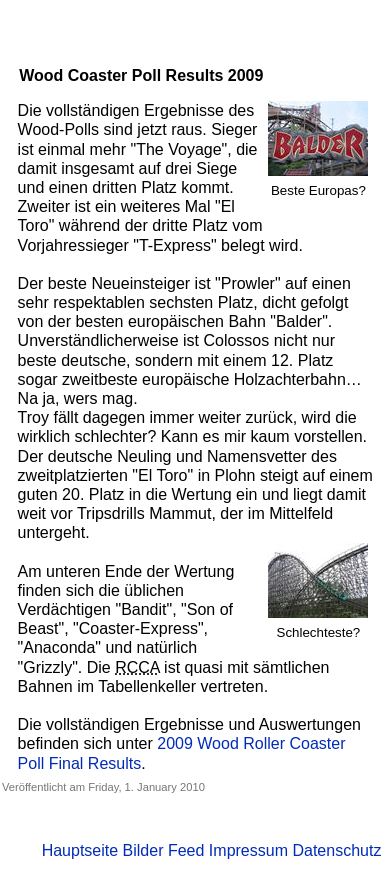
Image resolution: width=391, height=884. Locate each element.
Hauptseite (80, 850)
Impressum (248, 850)
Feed (186, 850)
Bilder (143, 850)
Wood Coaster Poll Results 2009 (141, 75)
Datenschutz (336, 850)
